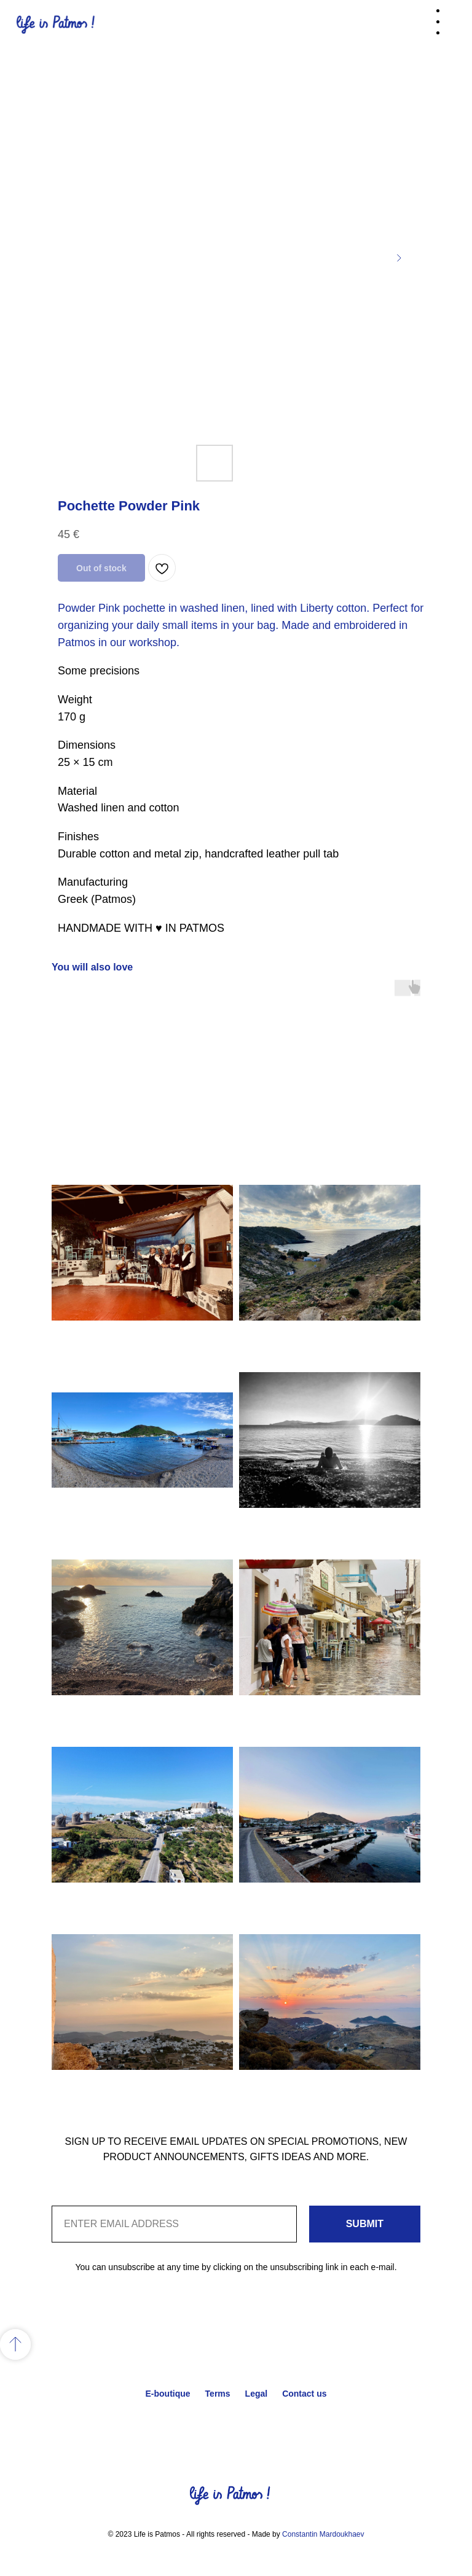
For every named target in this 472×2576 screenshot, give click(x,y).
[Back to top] (15, 2344)
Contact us (304, 2393)
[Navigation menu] (453, 24)
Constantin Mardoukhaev (323, 2534)
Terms (217, 2393)
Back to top (236, 2420)
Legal (256, 2393)
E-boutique (167, 2393)
